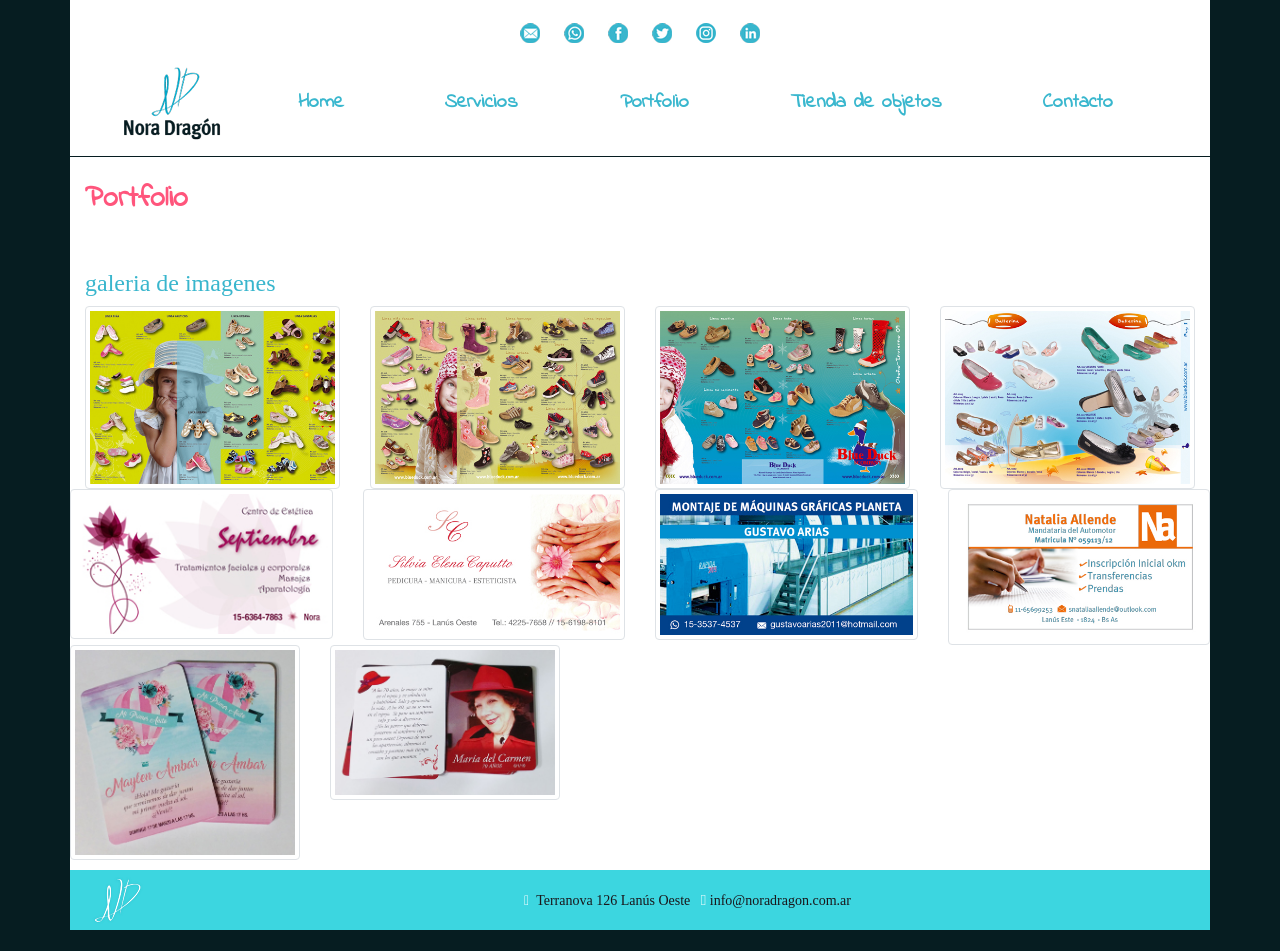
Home (321, 102)
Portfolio (654, 102)
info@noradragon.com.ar (776, 900)
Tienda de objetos (866, 102)
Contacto (1078, 102)
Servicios (481, 102)
